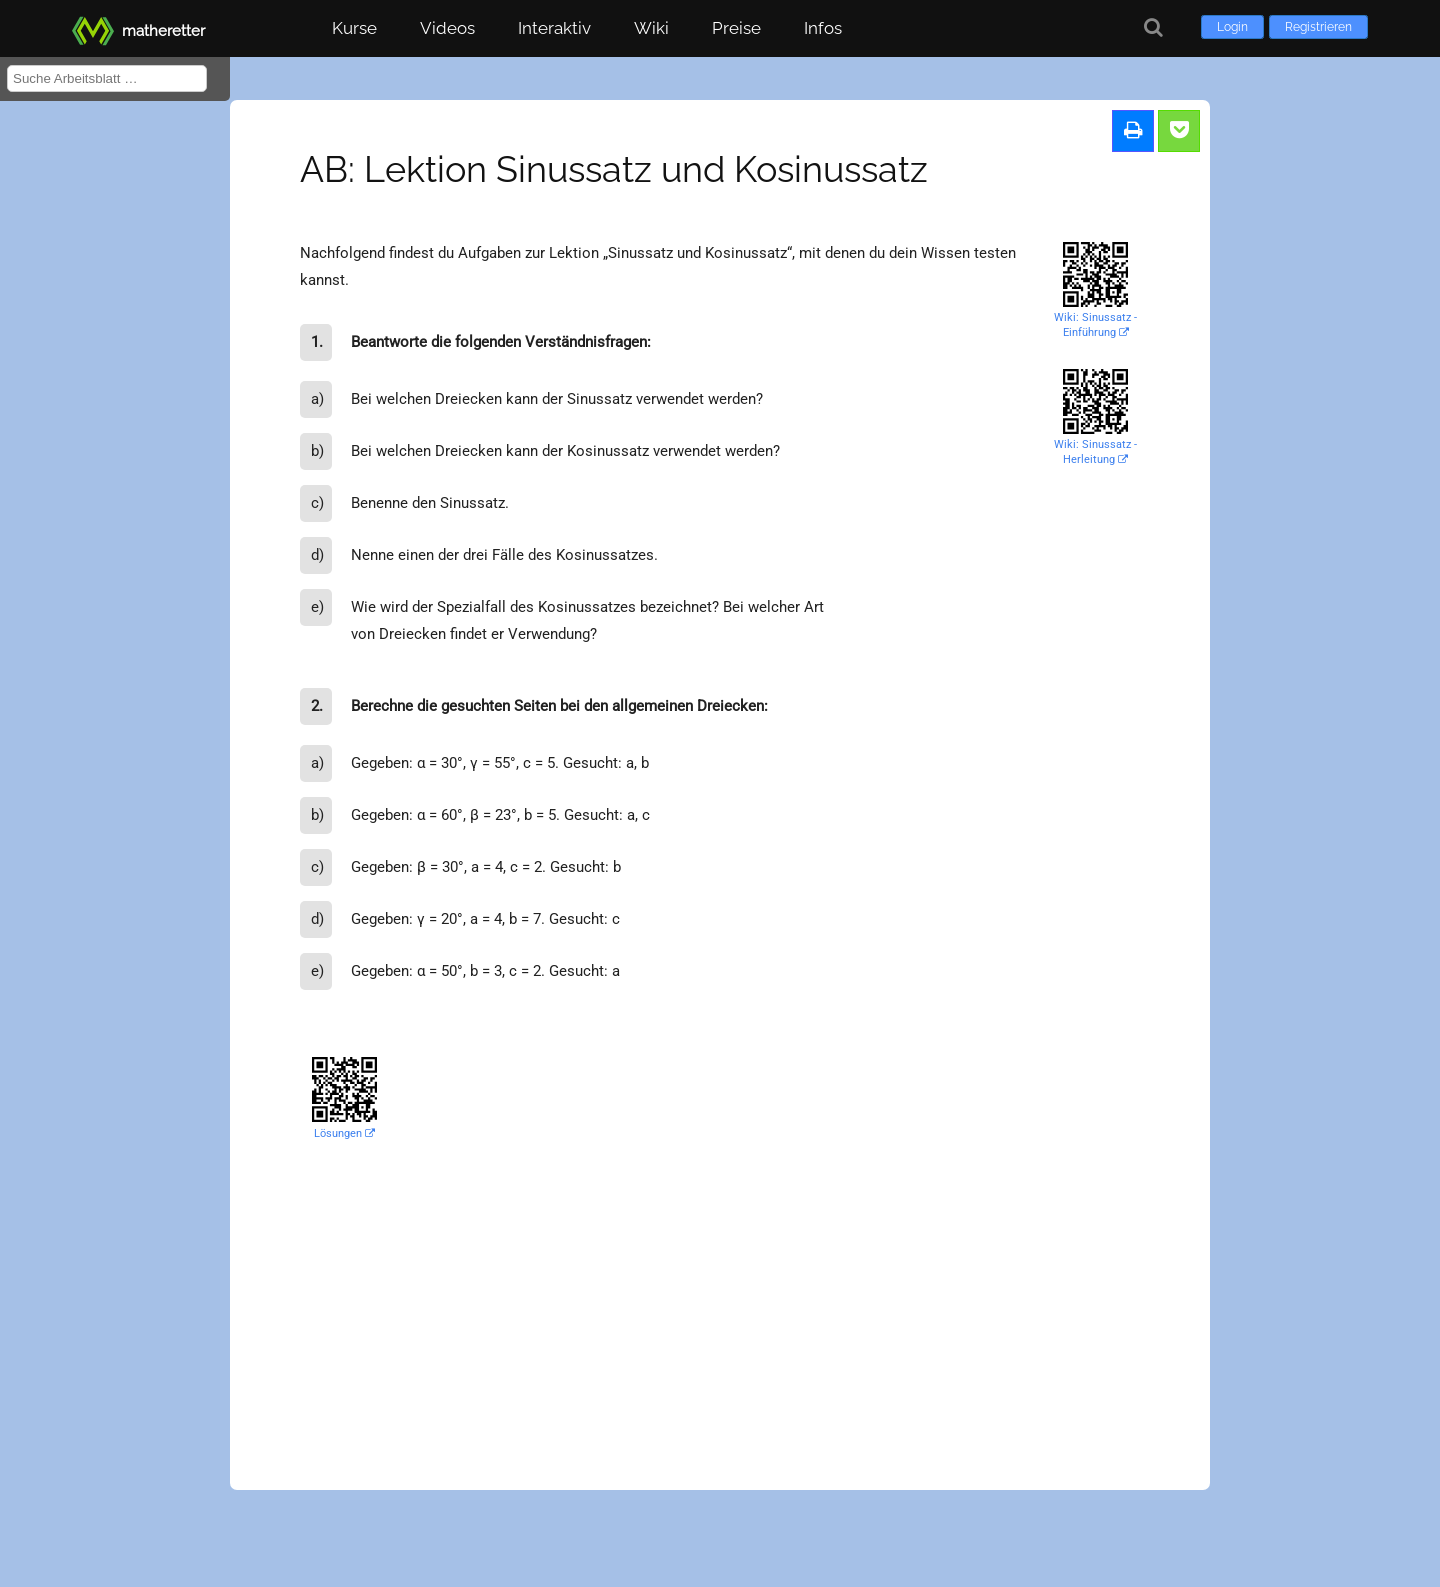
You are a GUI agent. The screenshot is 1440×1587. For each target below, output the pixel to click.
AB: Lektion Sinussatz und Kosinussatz (614, 169)
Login (1232, 27)
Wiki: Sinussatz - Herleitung (1095, 452)
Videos (447, 28)
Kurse (354, 28)
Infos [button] (823, 28)
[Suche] (1153, 27)
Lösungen (344, 1133)
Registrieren (1318, 27)
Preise (736, 28)
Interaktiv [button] (554, 28)
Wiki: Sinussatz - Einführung (1095, 325)
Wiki (651, 28)
